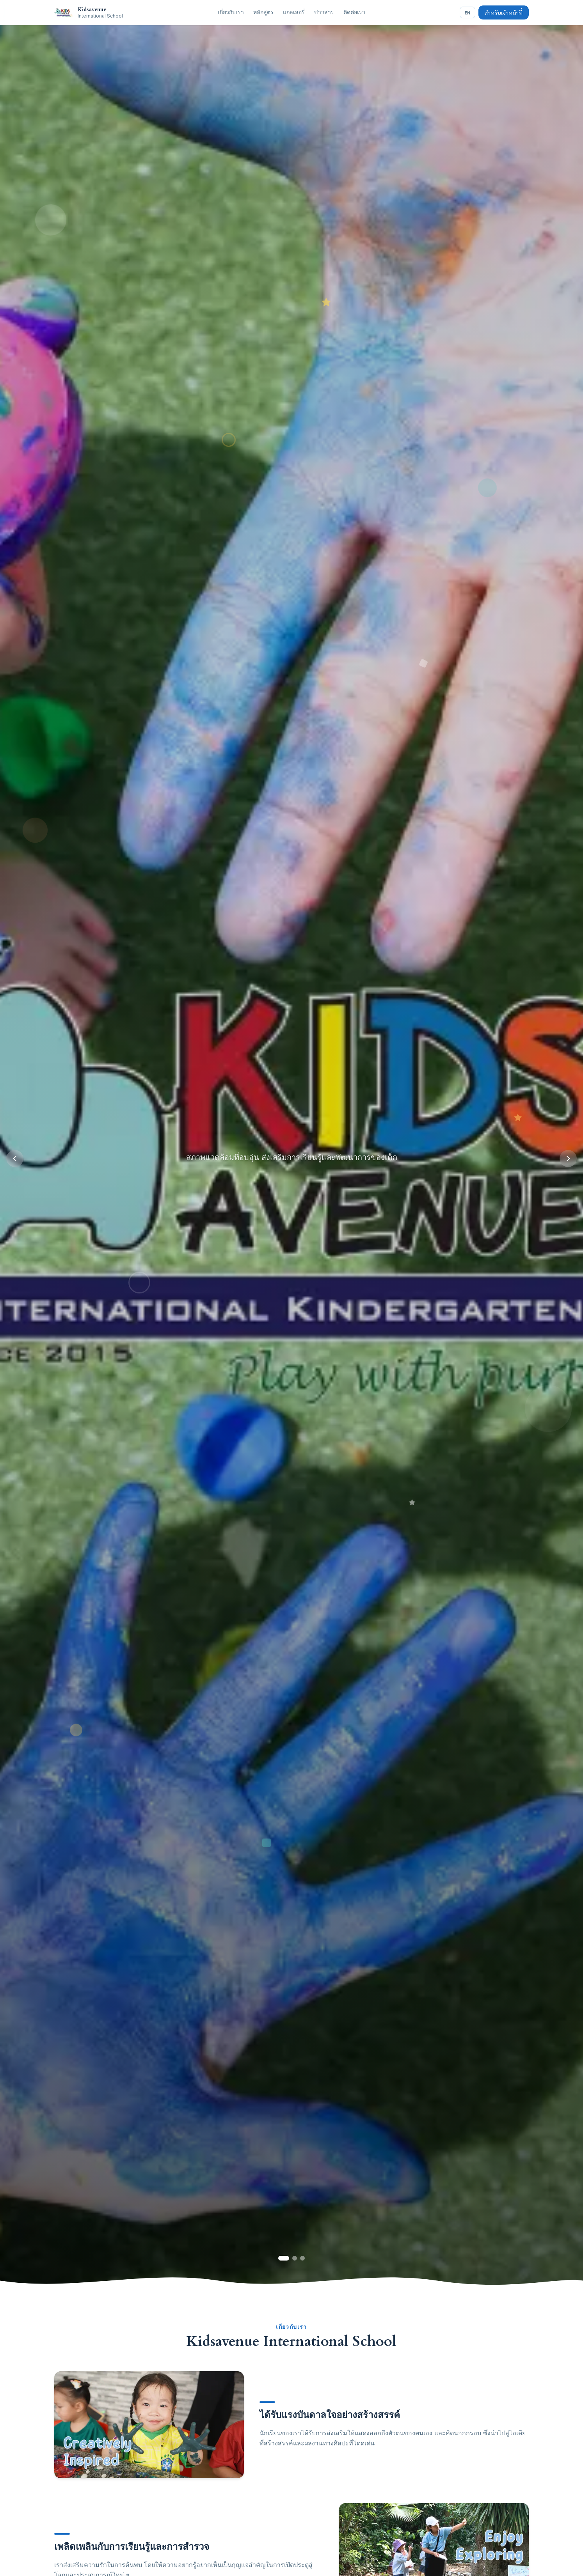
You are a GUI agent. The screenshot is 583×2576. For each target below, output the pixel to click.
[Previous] (14, 1158)
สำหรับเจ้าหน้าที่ (504, 12)
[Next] (568, 1158)
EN (467, 12)
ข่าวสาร (324, 12)
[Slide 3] (302, 2258)
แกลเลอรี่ (294, 12)
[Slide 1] (283, 2258)
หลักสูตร (263, 12)
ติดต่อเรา (354, 12)
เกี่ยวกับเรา (231, 12)
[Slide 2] (294, 2258)
